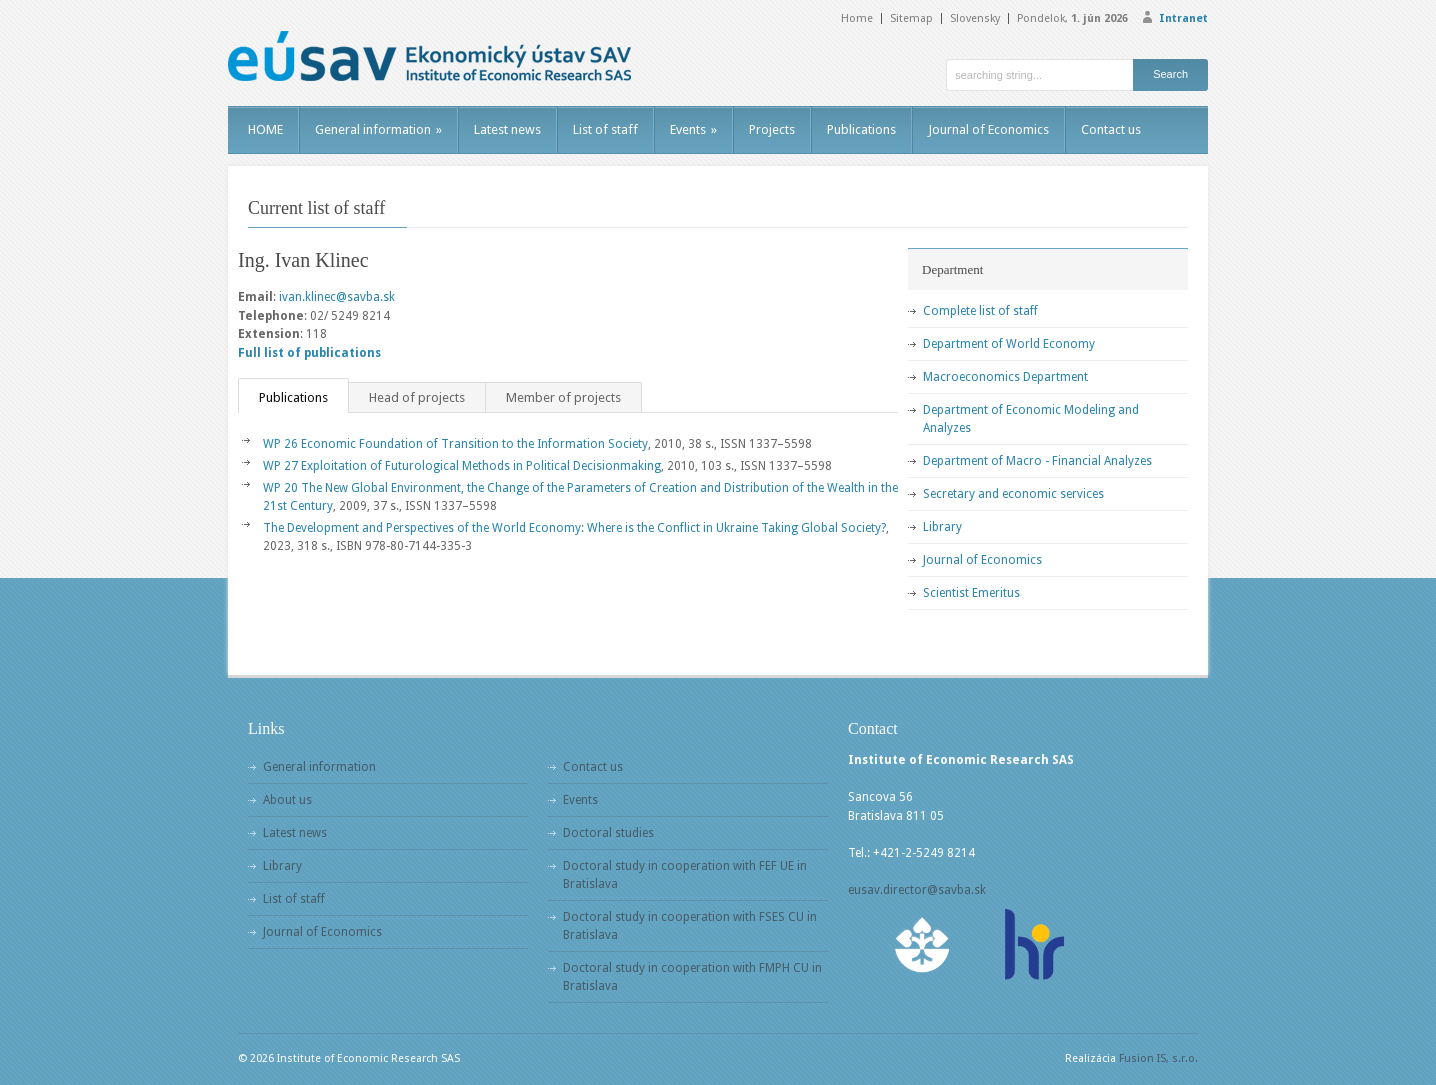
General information (378, 129)
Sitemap (911, 18)
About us (287, 800)
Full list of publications (309, 353)
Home (857, 18)
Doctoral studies (608, 833)
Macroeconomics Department (1005, 377)
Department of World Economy (1009, 344)
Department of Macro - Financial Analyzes (1037, 461)
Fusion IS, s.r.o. (1158, 1058)
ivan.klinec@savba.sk (337, 297)
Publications (861, 129)
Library (942, 527)
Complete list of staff (980, 311)
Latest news (507, 129)
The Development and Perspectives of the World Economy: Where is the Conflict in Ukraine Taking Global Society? (574, 528)
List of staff (605, 129)
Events (693, 129)
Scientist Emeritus (971, 593)
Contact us (1111, 129)
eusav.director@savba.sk (917, 890)
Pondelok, (1072, 18)
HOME (265, 129)
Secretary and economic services (1013, 494)
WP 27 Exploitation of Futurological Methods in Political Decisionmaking (462, 466)
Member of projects (563, 397)
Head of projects (417, 397)
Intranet (1183, 18)
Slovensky (975, 18)
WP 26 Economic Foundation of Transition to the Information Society (455, 444)
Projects (772, 129)
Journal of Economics (988, 129)
